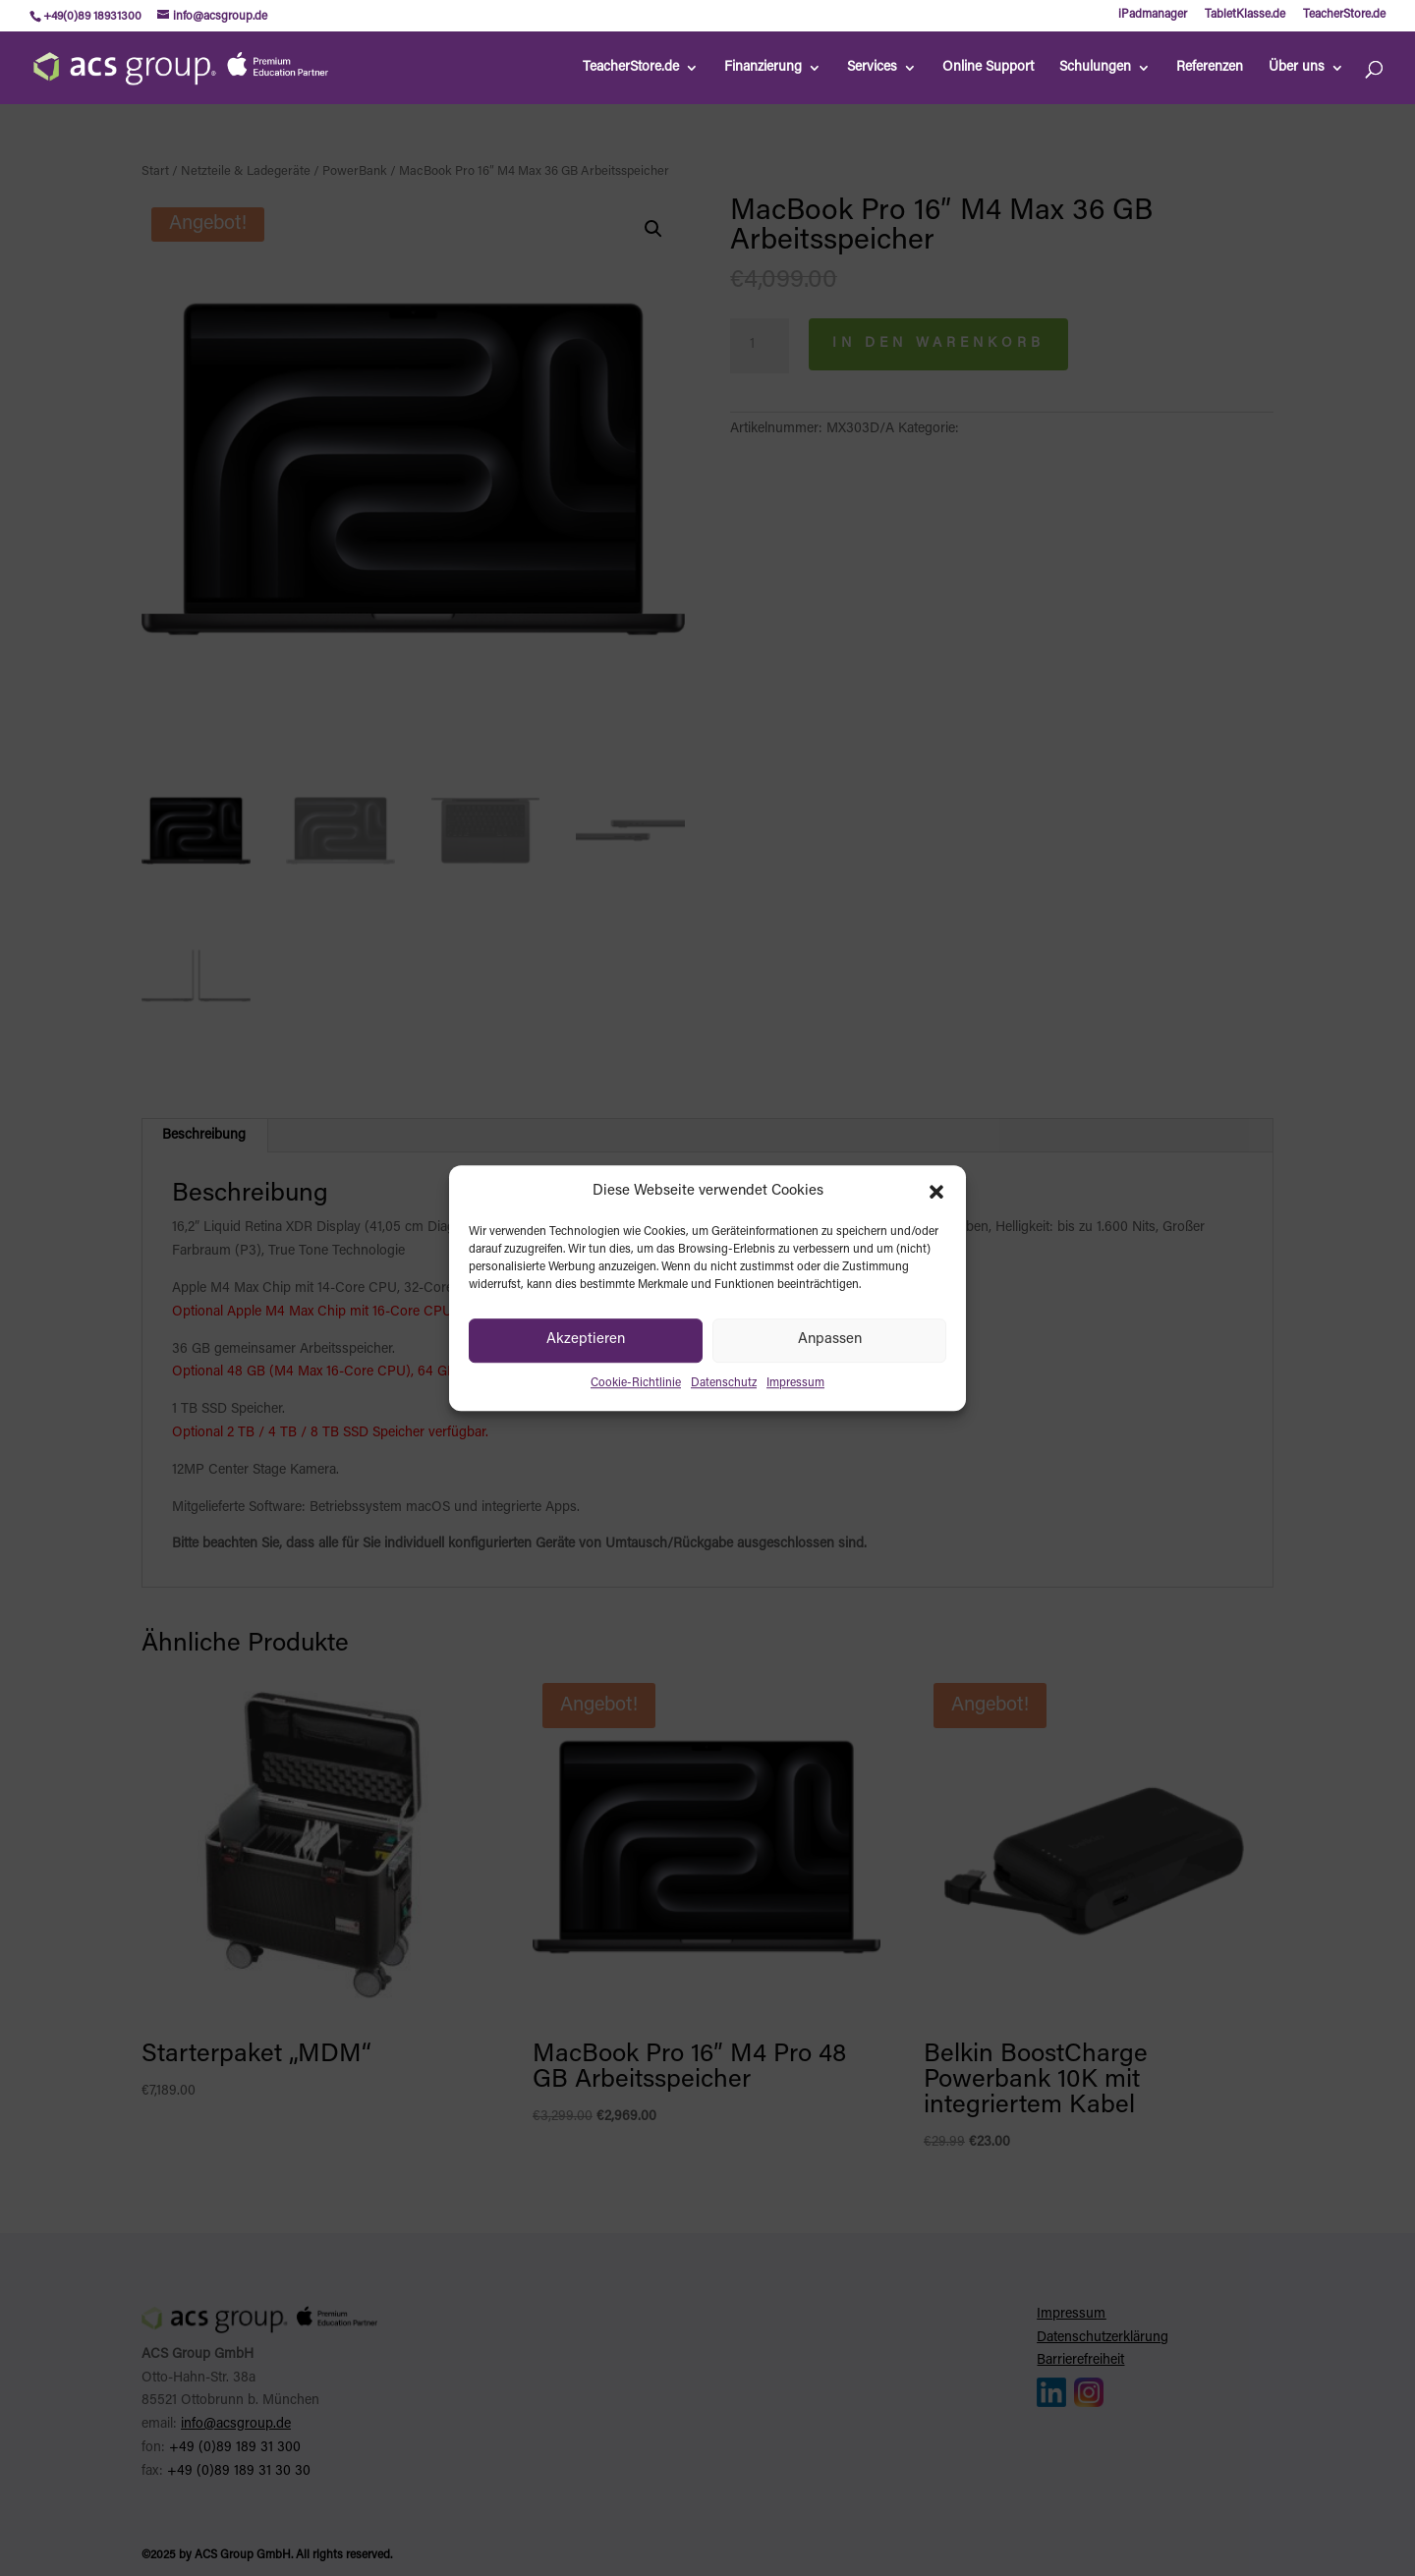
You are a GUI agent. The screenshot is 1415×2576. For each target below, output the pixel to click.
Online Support (988, 68)
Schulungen (1095, 68)
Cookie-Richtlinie (636, 1383)
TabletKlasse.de (1245, 15)
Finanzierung (763, 68)
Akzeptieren (585, 1340)
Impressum (795, 1383)
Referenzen (1209, 68)
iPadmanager (1152, 15)
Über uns (1297, 68)
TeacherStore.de (1344, 15)
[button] (936, 1192)
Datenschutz (724, 1383)
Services (872, 68)
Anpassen (830, 1340)
